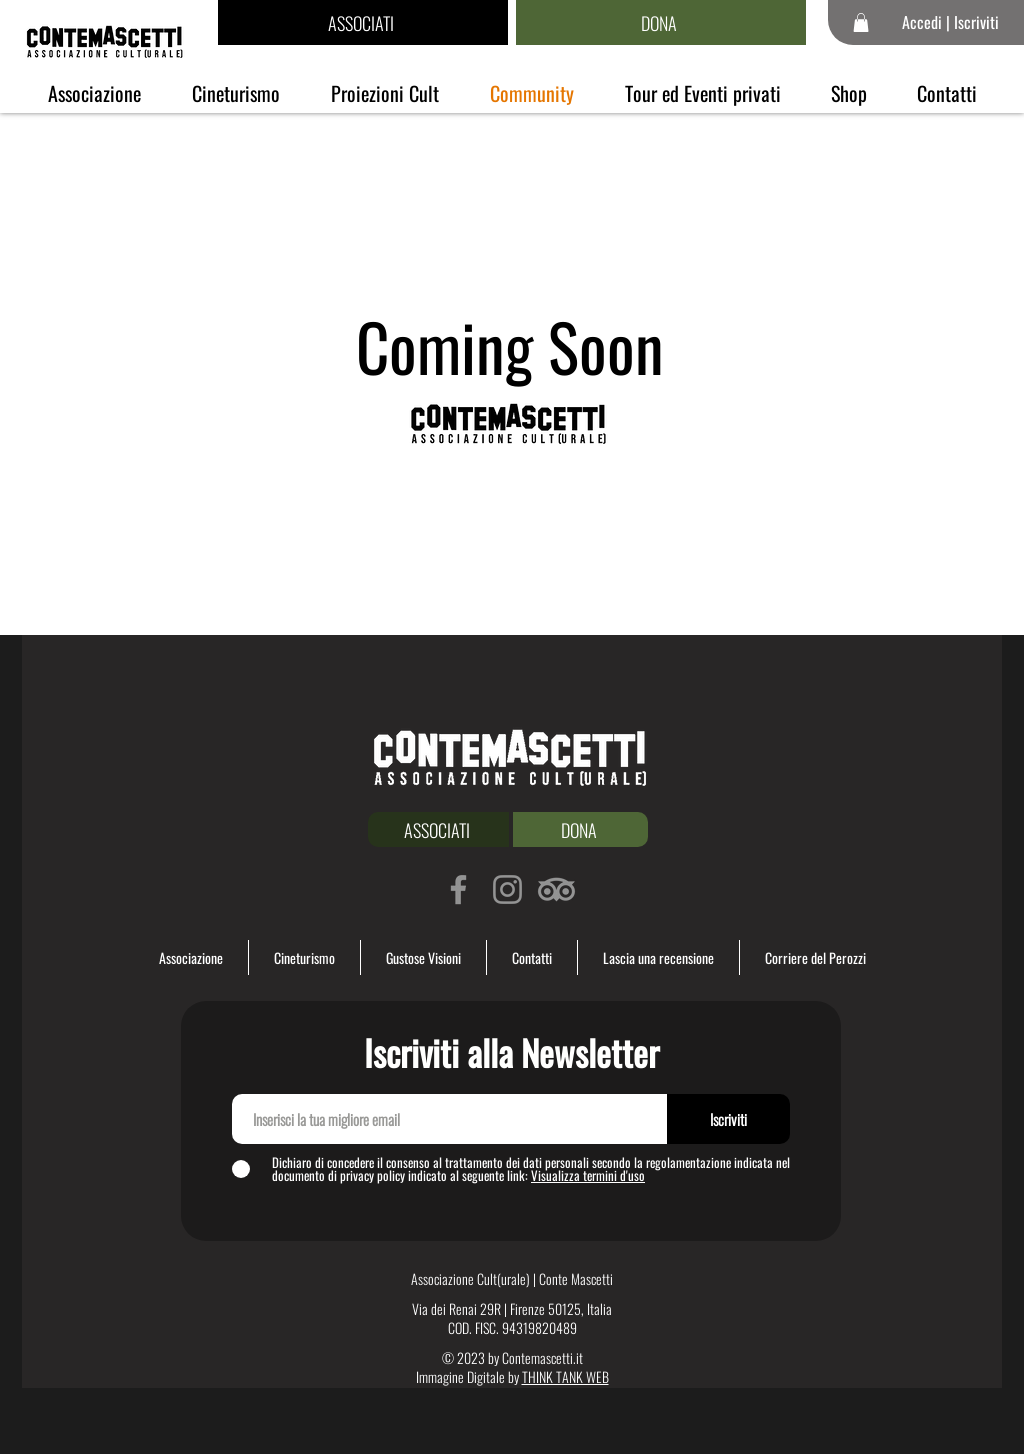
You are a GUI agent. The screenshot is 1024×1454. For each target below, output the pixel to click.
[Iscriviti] (728, 1119)
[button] (861, 22)
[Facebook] (458, 889)
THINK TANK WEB (565, 1376)
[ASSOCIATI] (363, 22)
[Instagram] (507, 889)
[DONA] (661, 22)
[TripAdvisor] (556, 889)
